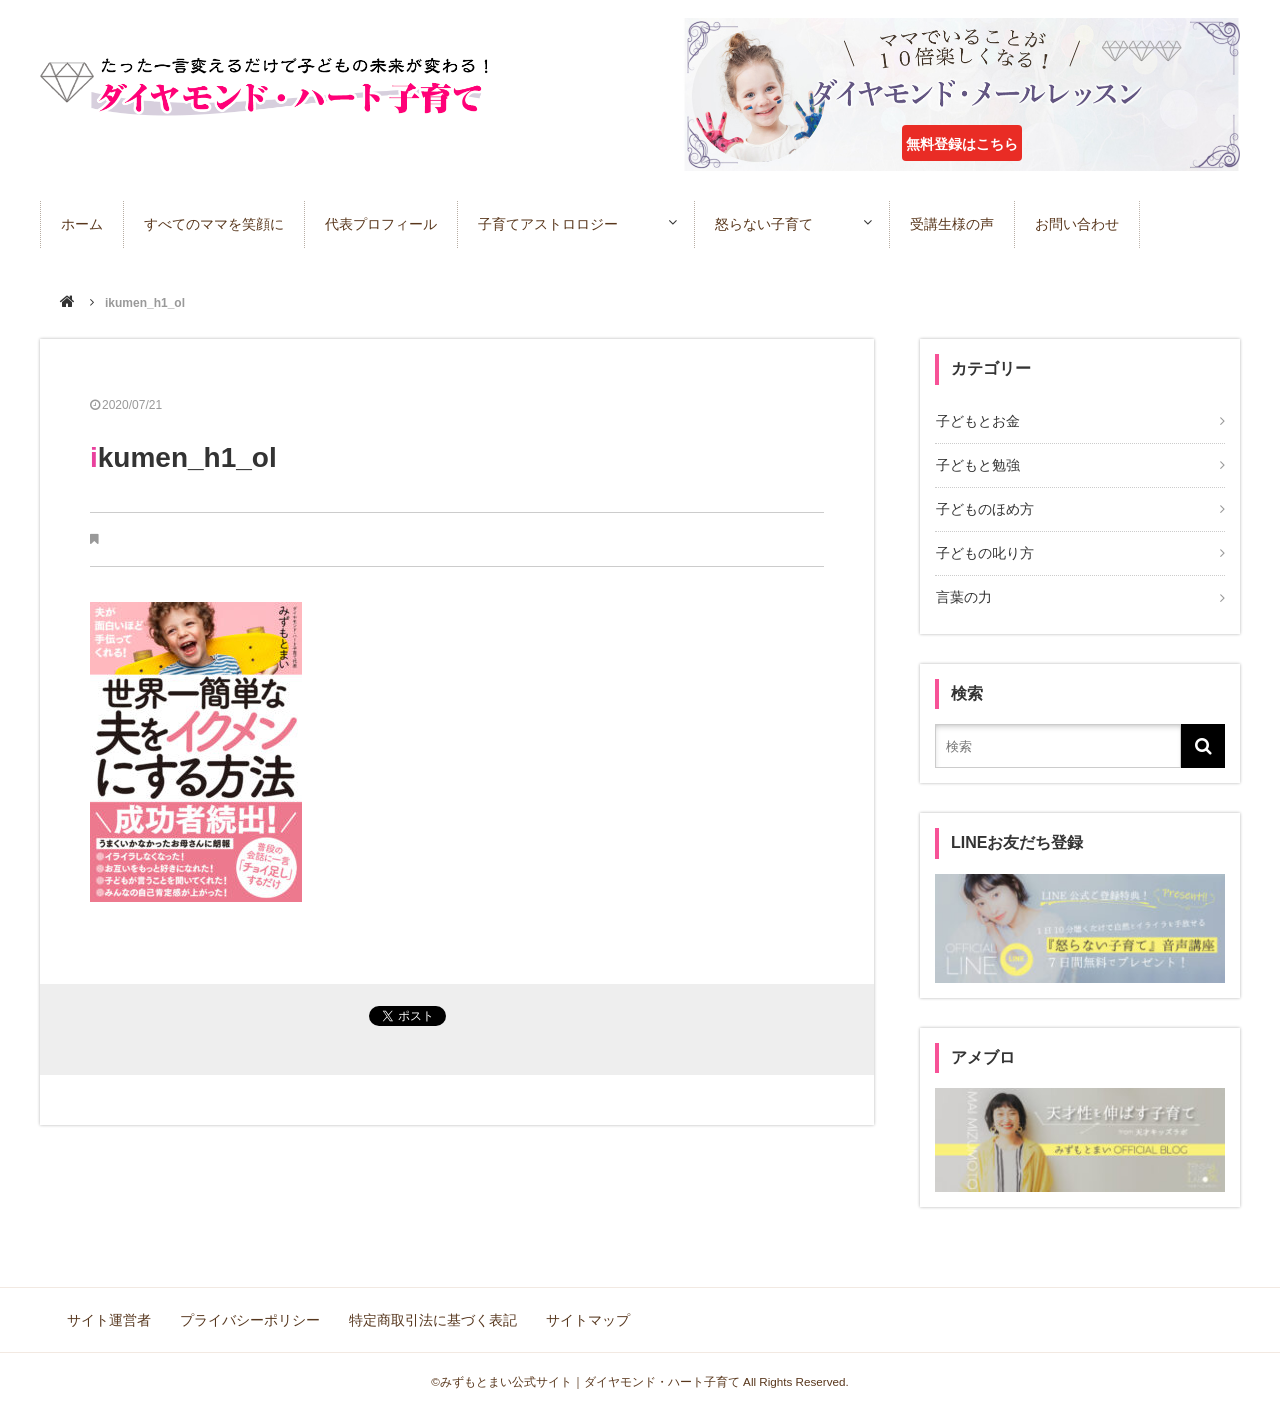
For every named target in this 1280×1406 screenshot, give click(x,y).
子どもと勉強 (977, 465)
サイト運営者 (110, 1316)
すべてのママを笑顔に (214, 224)
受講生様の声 (960, 224)
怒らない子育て (768, 224)
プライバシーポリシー (250, 1316)
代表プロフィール (381, 224)
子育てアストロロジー (548, 224)
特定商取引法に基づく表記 (432, 1316)
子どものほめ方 (984, 508)
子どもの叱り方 (984, 551)
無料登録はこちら (962, 144)
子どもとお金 (977, 421)
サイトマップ (586, 1316)
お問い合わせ (1085, 224)
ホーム (82, 224)
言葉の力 (963, 595)
